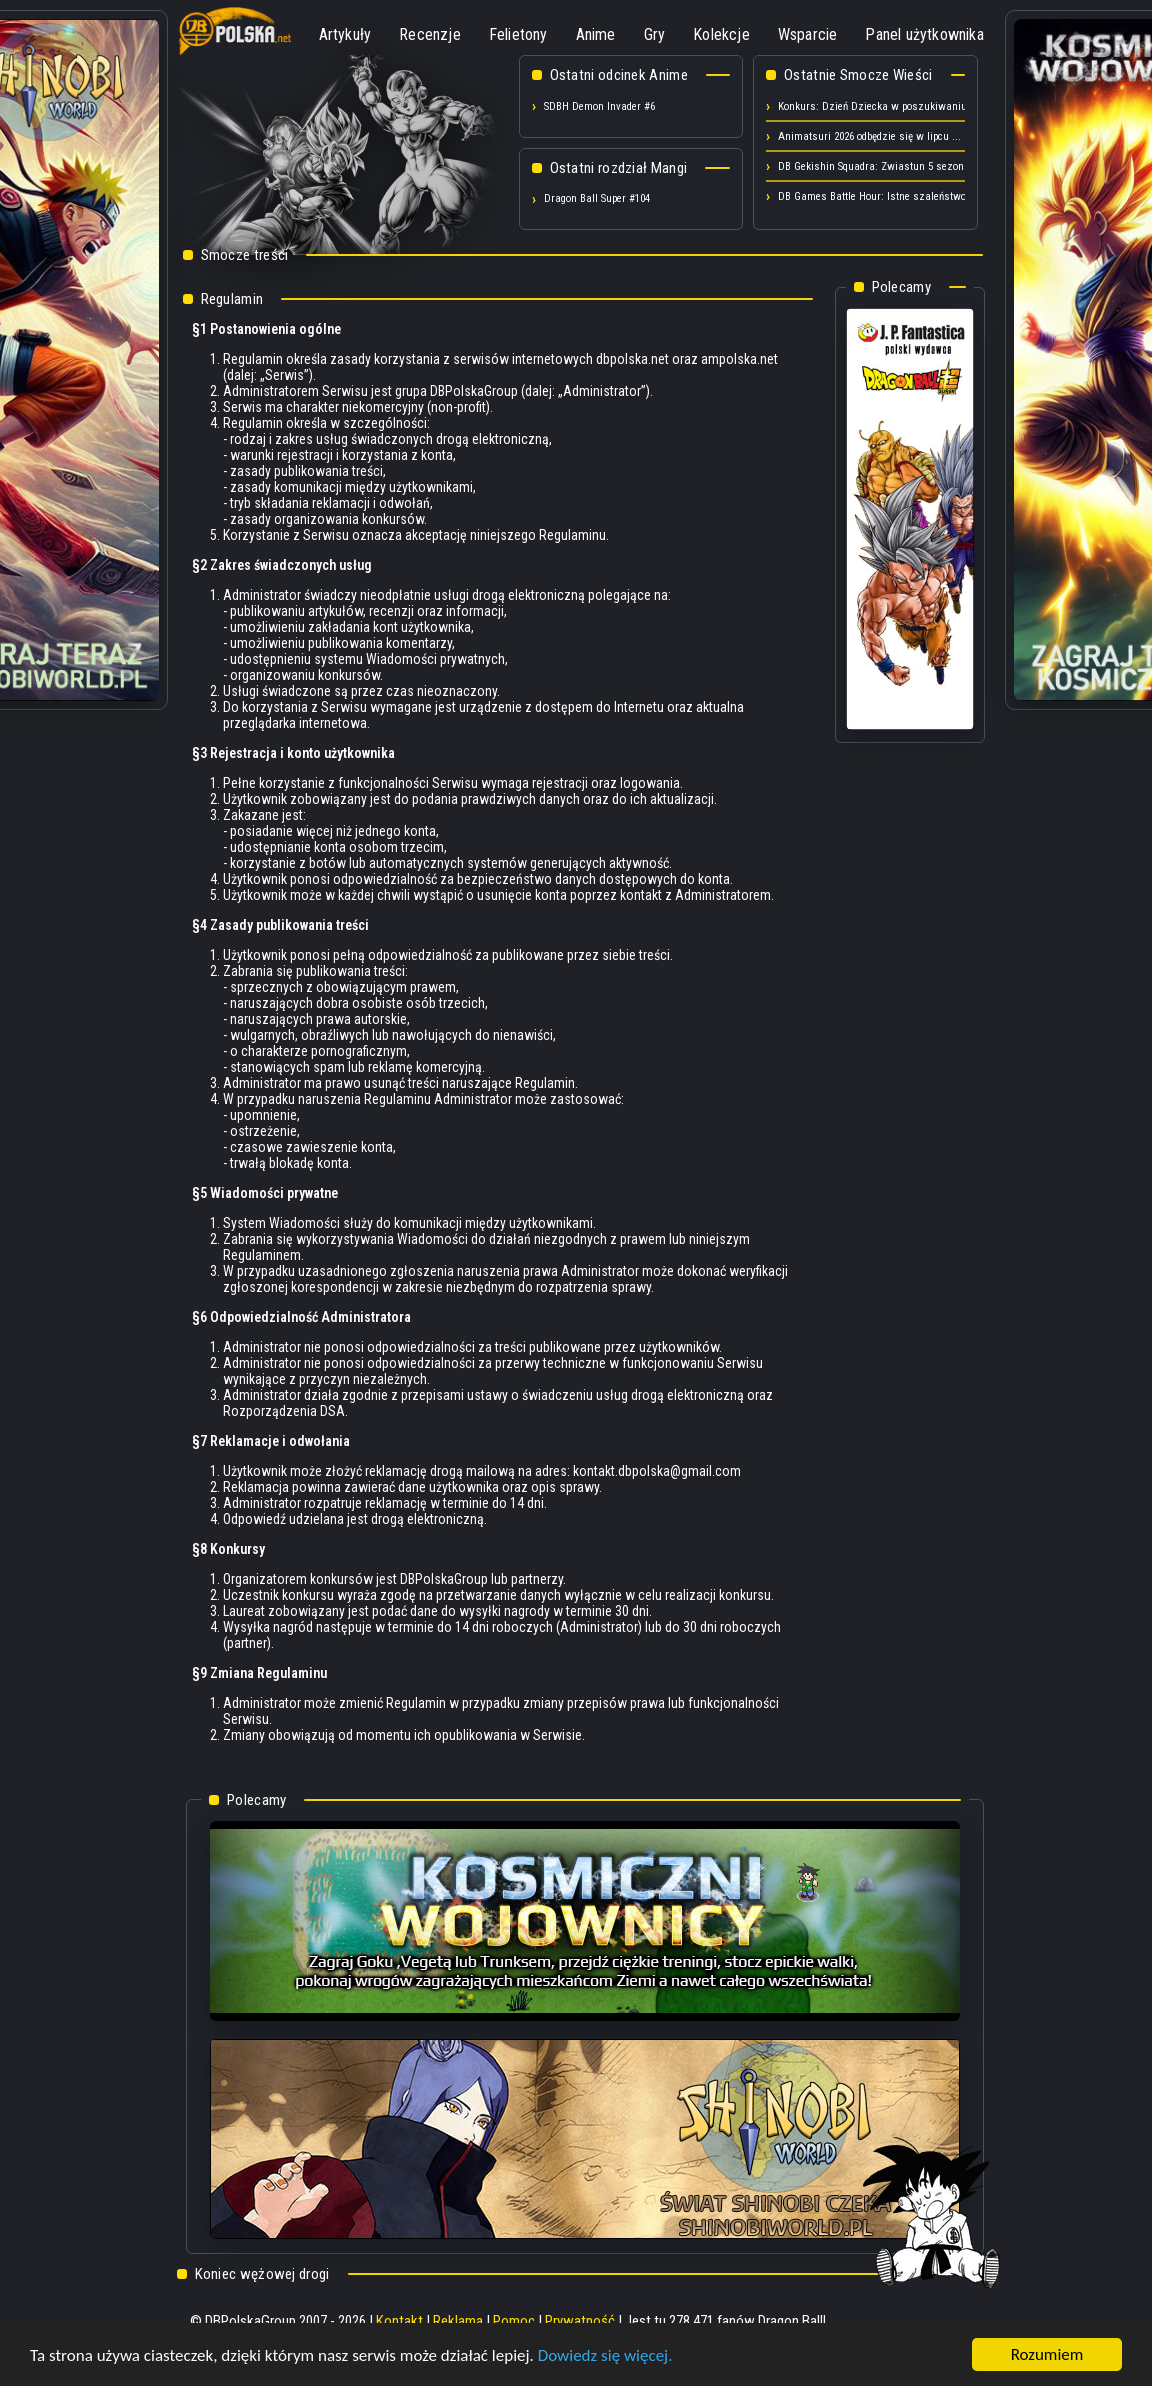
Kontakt (399, 2321)
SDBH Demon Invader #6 (599, 106)
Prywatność (580, 2321)
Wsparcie (808, 34)
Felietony (518, 34)
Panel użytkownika (924, 34)
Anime (596, 34)
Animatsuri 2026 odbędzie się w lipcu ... (869, 136)
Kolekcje (721, 34)
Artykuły (345, 34)
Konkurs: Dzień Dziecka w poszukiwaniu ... (878, 106)
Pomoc (514, 2321)
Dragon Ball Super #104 (597, 198)
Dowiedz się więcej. (605, 2362)
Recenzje (430, 34)
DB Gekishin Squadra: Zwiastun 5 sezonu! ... (881, 166)
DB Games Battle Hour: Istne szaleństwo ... (878, 196)
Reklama (458, 2321)
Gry (655, 34)
